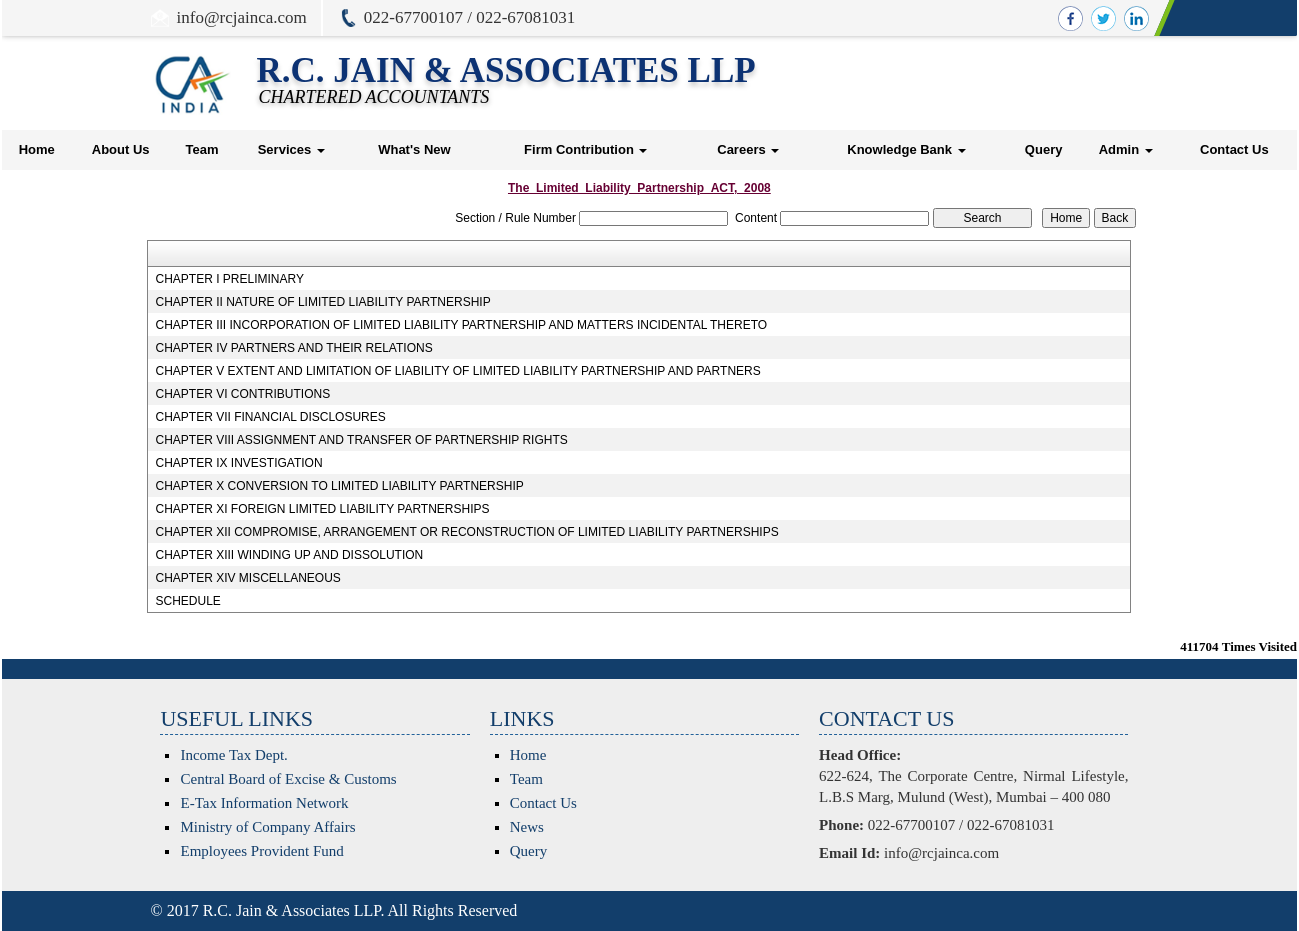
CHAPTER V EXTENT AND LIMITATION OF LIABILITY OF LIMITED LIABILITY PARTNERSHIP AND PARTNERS (457, 371)
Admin (1126, 149)
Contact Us (1234, 149)
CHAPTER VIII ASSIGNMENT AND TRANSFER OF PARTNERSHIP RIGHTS (361, 440)
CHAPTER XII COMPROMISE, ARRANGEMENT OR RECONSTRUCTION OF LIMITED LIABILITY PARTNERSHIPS (466, 532)
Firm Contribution (585, 149)
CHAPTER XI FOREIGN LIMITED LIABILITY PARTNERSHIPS (322, 509)
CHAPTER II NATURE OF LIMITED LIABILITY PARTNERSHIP (322, 302)
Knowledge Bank (906, 149)
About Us (121, 149)
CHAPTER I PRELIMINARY (229, 279)
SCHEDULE (187, 601)
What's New (414, 149)
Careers (748, 149)
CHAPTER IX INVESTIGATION (238, 463)
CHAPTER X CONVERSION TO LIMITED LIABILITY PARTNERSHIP (339, 486)
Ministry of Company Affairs (267, 827)
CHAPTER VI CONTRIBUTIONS (242, 394)
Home (37, 149)
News (527, 827)
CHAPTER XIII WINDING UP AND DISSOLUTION (289, 555)
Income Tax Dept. (233, 755)
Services (291, 149)
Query (1044, 149)
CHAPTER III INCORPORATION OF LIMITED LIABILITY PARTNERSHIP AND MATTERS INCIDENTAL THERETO (461, 325)
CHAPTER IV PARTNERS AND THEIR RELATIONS (293, 348)
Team (201, 149)
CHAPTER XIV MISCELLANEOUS (247, 578)
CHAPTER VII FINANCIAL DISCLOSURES (270, 417)
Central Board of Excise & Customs (288, 779)
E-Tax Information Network (264, 803)
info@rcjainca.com (242, 17)
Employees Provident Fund (261, 851)
